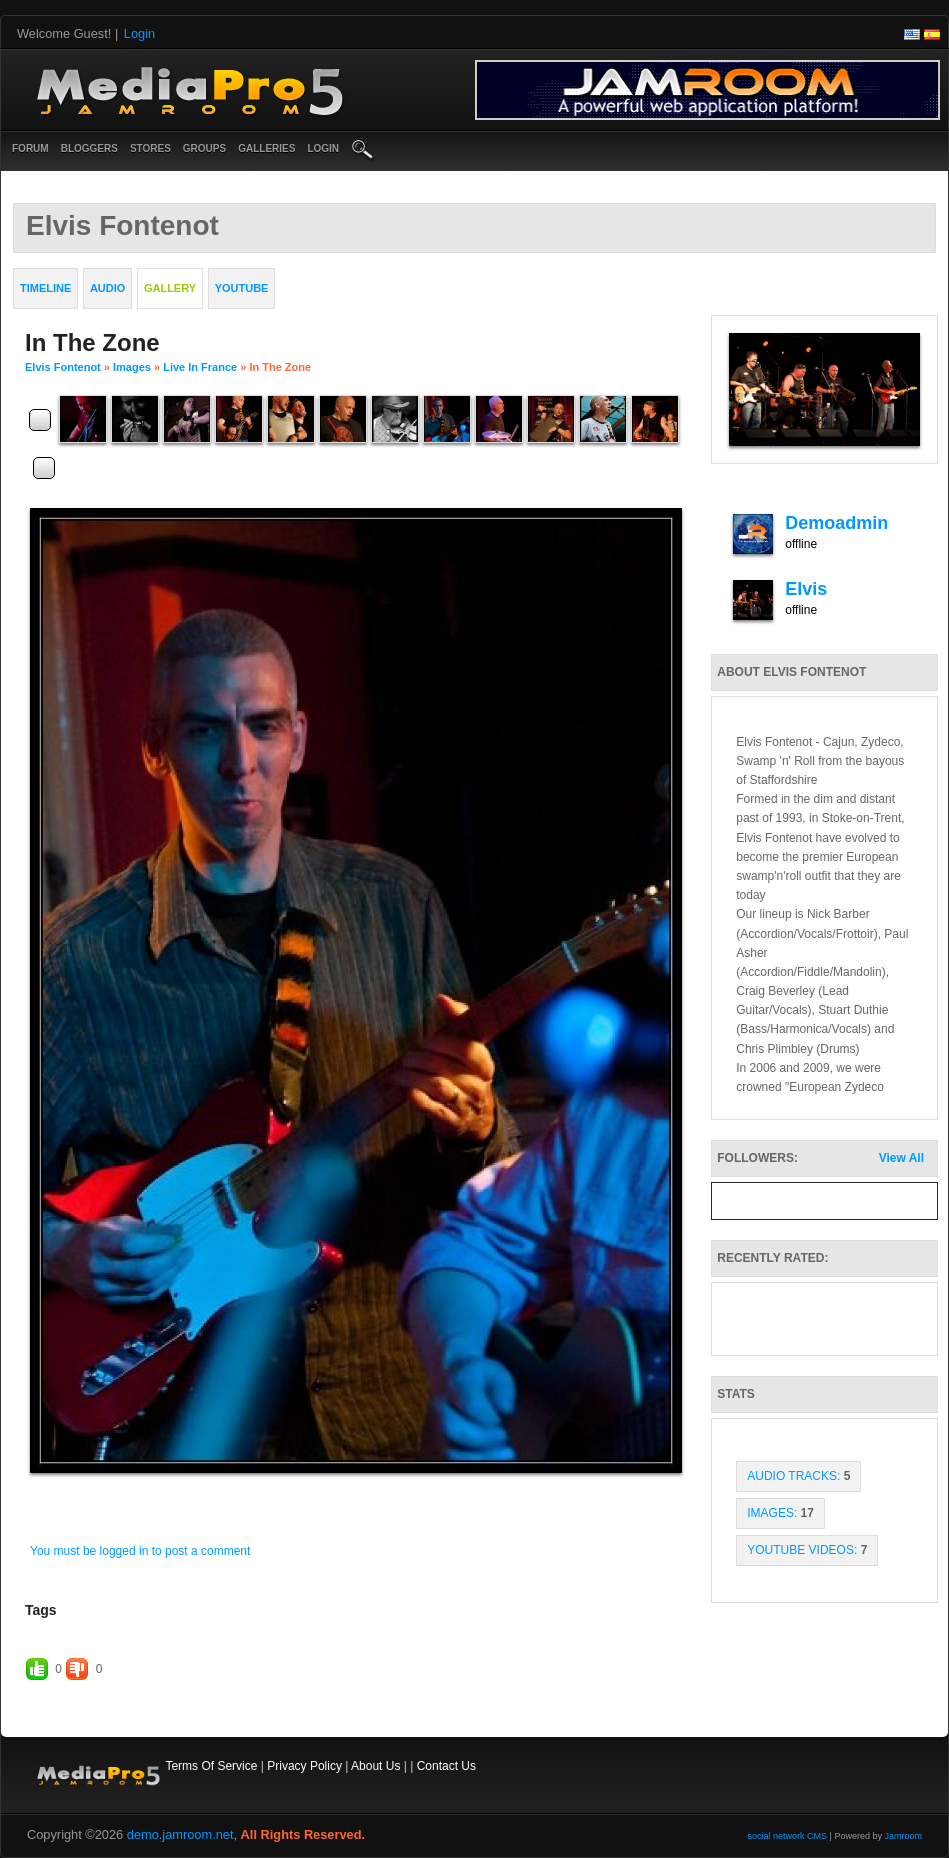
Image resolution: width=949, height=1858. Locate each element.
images (132, 367)
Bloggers (89, 148)
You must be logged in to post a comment (140, 1551)
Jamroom (903, 1836)
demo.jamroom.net (180, 1834)
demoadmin (836, 523)
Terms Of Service (211, 1766)
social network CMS (788, 1836)
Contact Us (446, 1766)
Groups (204, 148)
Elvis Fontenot (63, 367)
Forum (30, 148)
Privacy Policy (304, 1766)
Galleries (266, 148)
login (323, 148)
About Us (375, 1766)
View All (901, 1158)
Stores (150, 148)
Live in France (200, 367)
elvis (806, 589)
